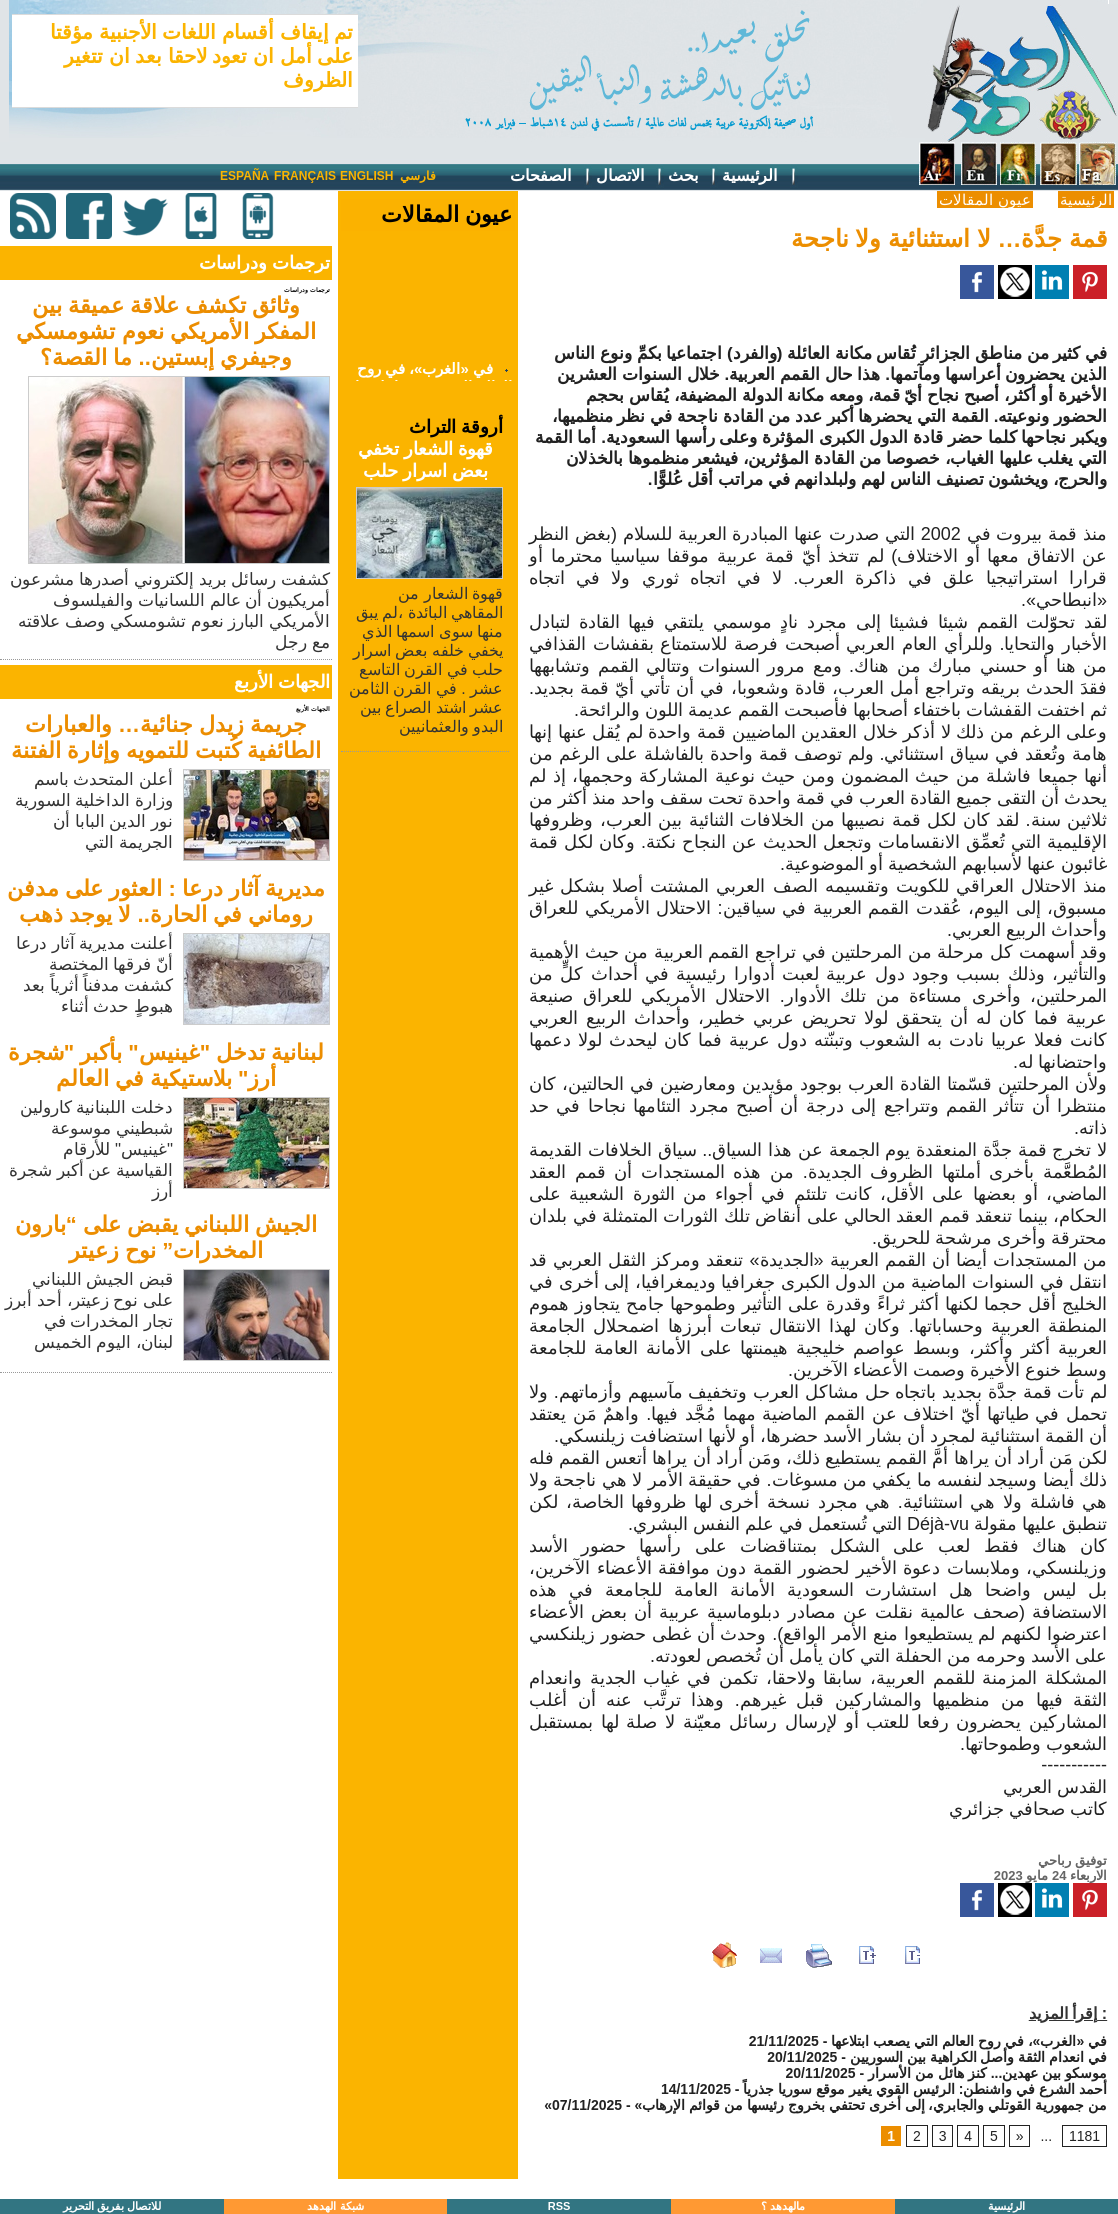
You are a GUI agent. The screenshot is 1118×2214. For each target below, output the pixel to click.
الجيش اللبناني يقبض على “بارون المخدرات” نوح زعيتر (166, 1237)
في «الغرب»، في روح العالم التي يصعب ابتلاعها (969, 2041)
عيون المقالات (984, 199)
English (366, 176)
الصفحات (550, 176)
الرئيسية (759, 176)
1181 (1084, 2136)
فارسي (418, 176)
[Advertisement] (168, 1518)
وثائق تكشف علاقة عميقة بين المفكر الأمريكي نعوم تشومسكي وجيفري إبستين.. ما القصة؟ (165, 331)
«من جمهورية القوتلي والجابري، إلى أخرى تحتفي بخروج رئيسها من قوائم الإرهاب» (825, 2105)
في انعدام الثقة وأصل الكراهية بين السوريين (978, 2057)
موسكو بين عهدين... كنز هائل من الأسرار (987, 2073)
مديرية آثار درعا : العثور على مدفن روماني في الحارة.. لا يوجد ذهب (166, 901)
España (244, 176)
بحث (693, 176)
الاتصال (630, 176)
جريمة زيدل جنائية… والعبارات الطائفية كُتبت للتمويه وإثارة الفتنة (166, 737)
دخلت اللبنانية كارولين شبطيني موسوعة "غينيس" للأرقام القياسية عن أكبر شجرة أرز (91, 1149)
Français (305, 176)
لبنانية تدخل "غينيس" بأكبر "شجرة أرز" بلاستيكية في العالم (166, 1065)
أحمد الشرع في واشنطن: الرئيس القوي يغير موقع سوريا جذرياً (925, 2089)
